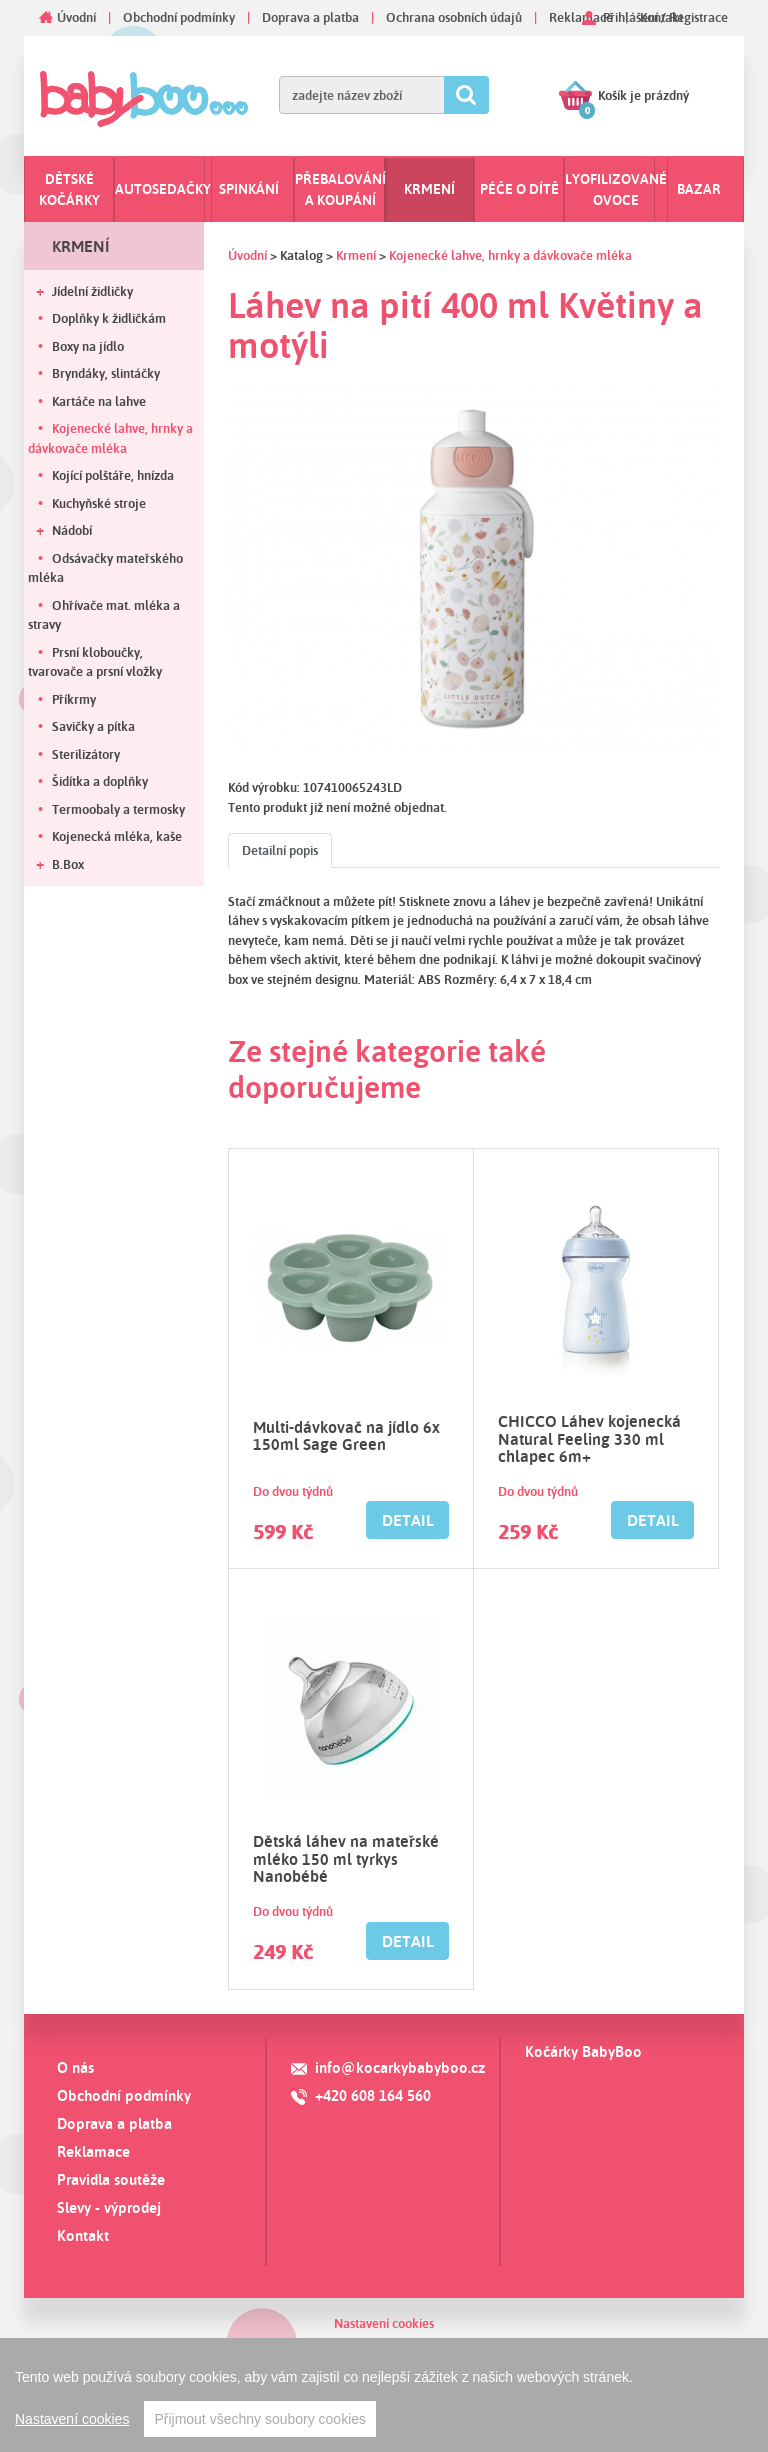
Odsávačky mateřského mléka (105, 568)
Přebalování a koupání (340, 189)
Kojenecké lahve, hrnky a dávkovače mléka (110, 438)
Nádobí (72, 530)
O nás (75, 2067)
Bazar (699, 189)
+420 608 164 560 (373, 2095)
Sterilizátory (86, 754)
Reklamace (581, 17)
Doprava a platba (310, 17)
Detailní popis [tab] (280, 850)
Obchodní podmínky (179, 17)
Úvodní (76, 17)
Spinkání (249, 189)
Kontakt (83, 2235)
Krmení (429, 189)
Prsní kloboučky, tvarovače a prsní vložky (95, 662)
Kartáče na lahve (99, 401)
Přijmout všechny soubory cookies (260, 2419)
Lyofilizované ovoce (616, 189)
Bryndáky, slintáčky (106, 373)
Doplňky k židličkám (109, 318)
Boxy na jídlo (88, 346)
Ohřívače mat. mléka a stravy (104, 615)
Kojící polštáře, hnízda (113, 475)
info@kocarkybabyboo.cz (400, 2067)
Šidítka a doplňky (100, 781)
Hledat (466, 95)
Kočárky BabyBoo (583, 2051)
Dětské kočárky (69, 189)
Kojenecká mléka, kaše (117, 836)
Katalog (301, 255)
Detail (408, 1520)
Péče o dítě (519, 189)
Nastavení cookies (384, 2323)
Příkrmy (74, 699)
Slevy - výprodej (109, 2207)
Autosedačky (163, 189)
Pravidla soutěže (111, 2179)
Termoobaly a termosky (118, 809)
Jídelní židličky (92, 291)
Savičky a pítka (93, 726)
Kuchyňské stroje (99, 503)
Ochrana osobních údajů (454, 17)
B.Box (68, 864)
